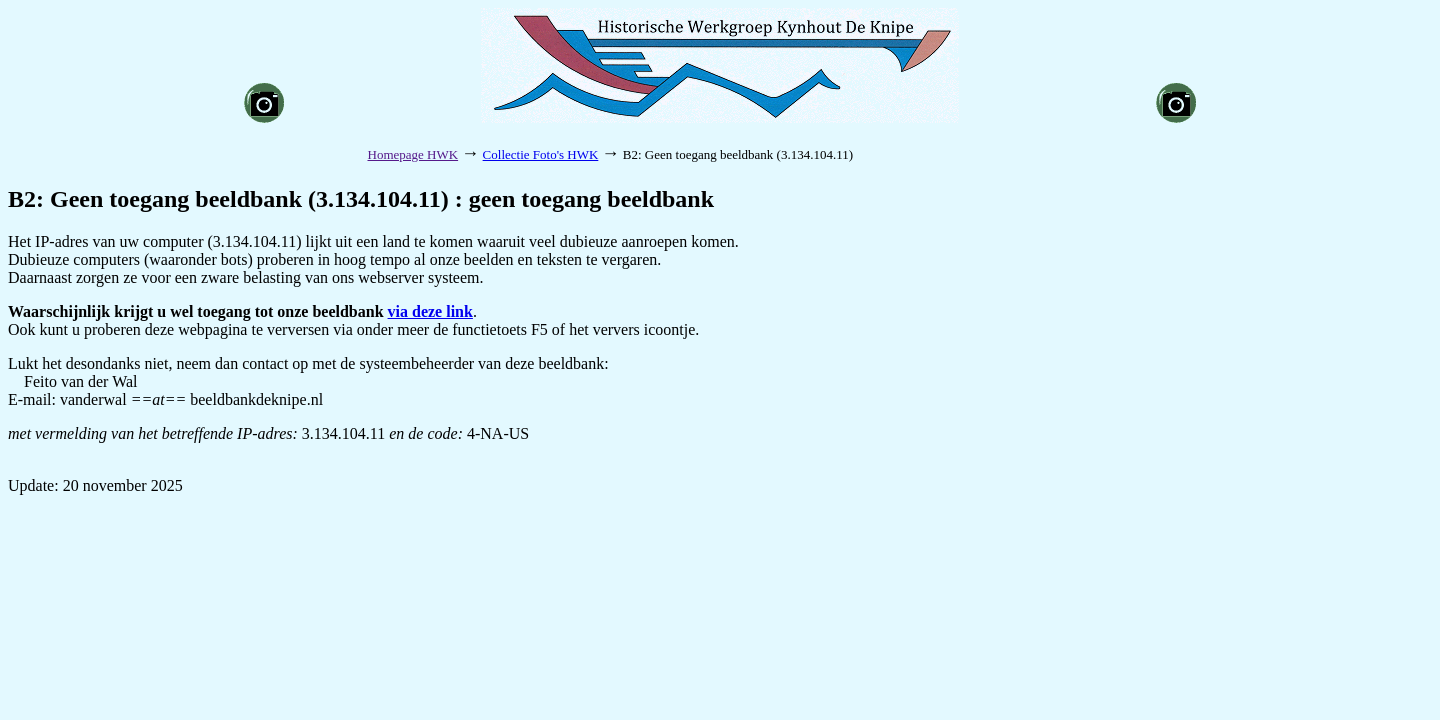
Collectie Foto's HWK (541, 154)
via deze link (430, 311)
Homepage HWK (413, 154)
